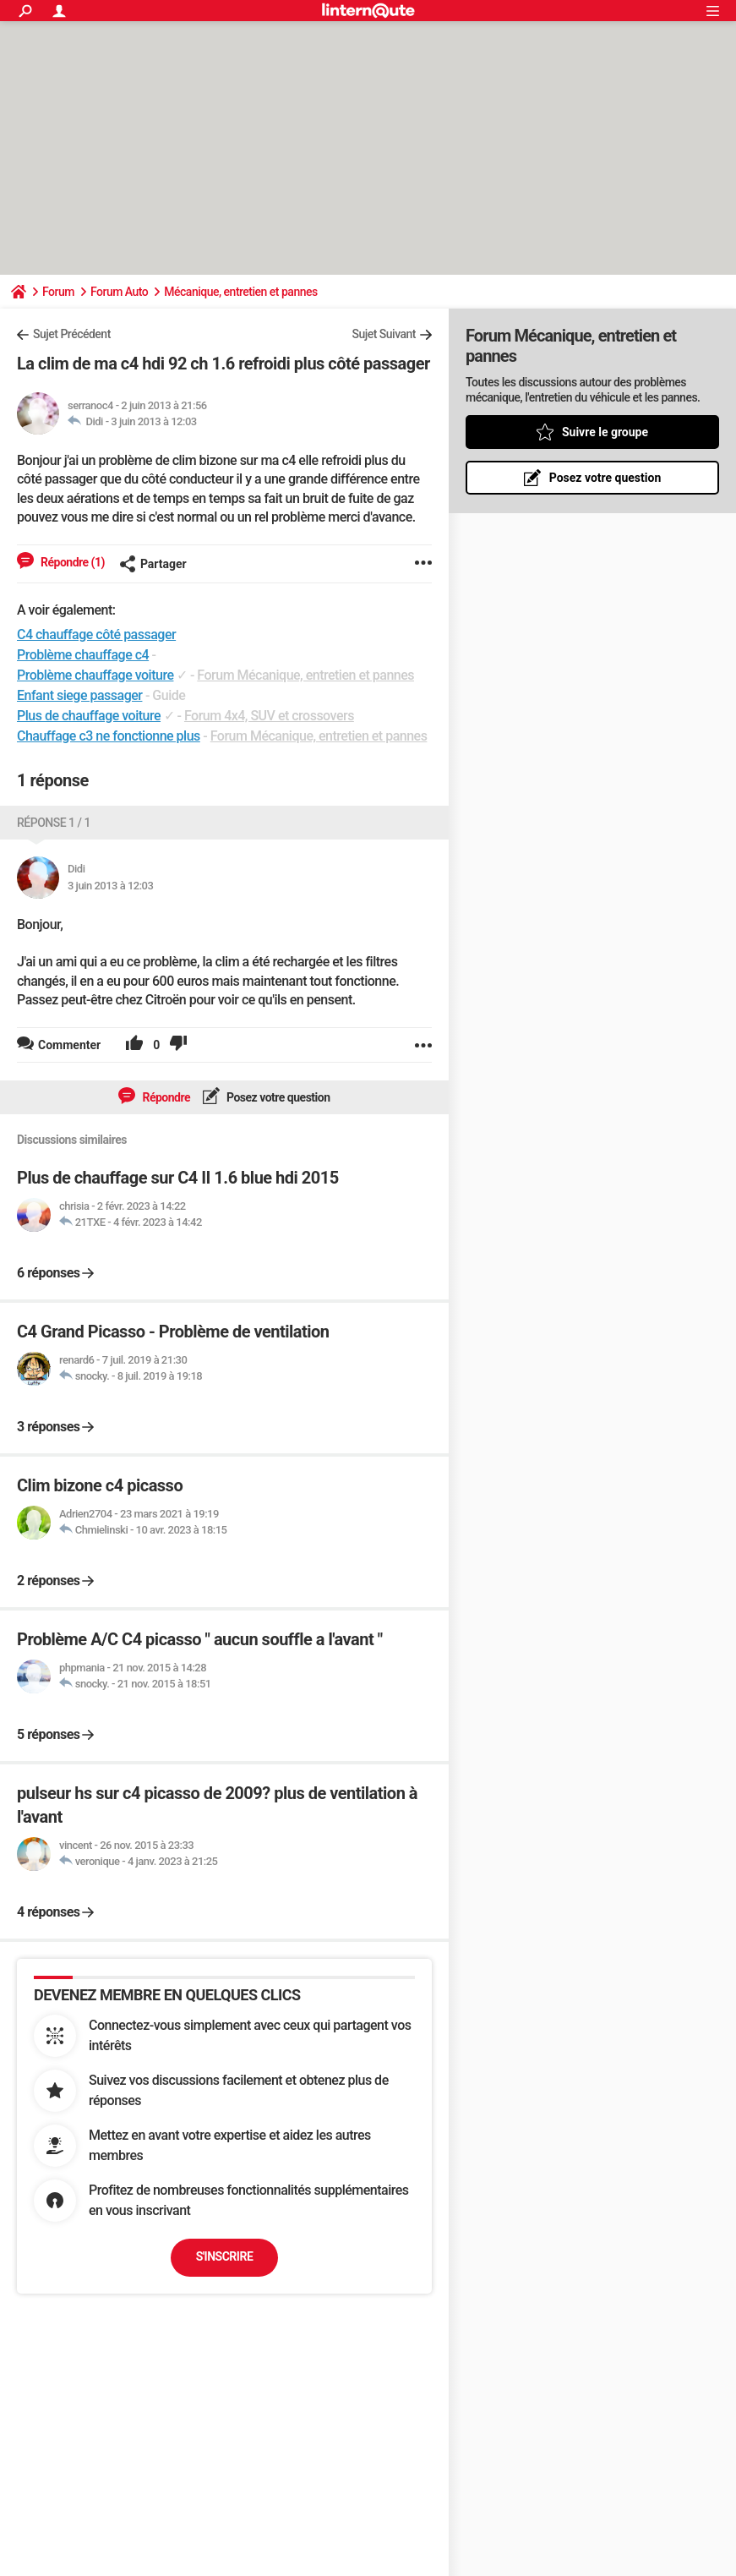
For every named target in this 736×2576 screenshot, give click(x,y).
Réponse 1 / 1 (53, 822)
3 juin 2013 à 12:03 (153, 421)
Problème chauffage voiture (95, 675)
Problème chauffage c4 (83, 655)
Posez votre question (277, 1097)
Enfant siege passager (79, 695)
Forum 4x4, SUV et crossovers (269, 716)
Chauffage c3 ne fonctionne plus (108, 736)
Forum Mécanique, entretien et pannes (305, 675)
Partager (153, 563)
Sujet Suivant (384, 334)
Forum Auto (119, 291)
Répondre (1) (71, 562)
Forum (58, 291)
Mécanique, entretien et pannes (240, 291)
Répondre (164, 1097)
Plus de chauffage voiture (89, 716)
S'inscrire (225, 2256)
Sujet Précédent (72, 334)
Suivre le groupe (605, 432)
